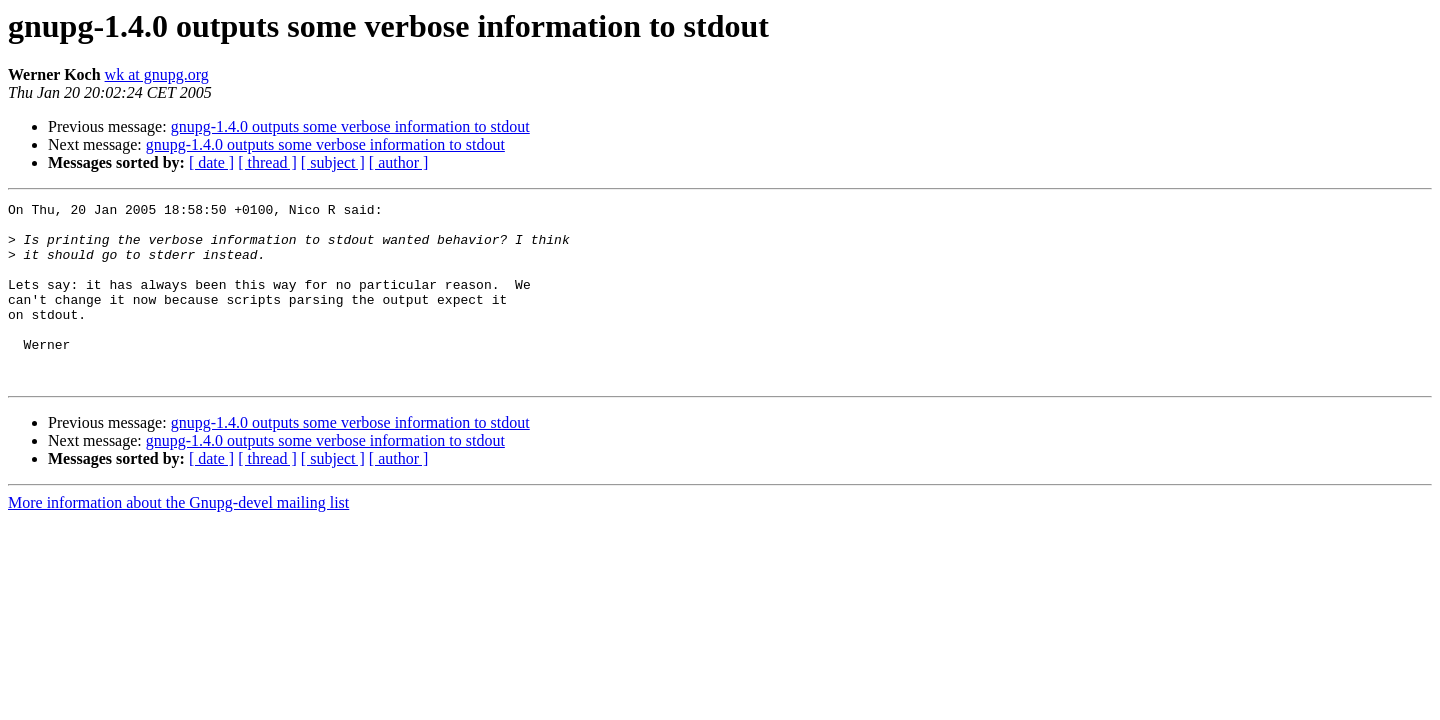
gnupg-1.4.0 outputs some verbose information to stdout (350, 126)
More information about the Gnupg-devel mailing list (178, 538)
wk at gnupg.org (157, 74)
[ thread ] (267, 162)
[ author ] (399, 162)
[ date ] (211, 162)
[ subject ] (333, 162)
